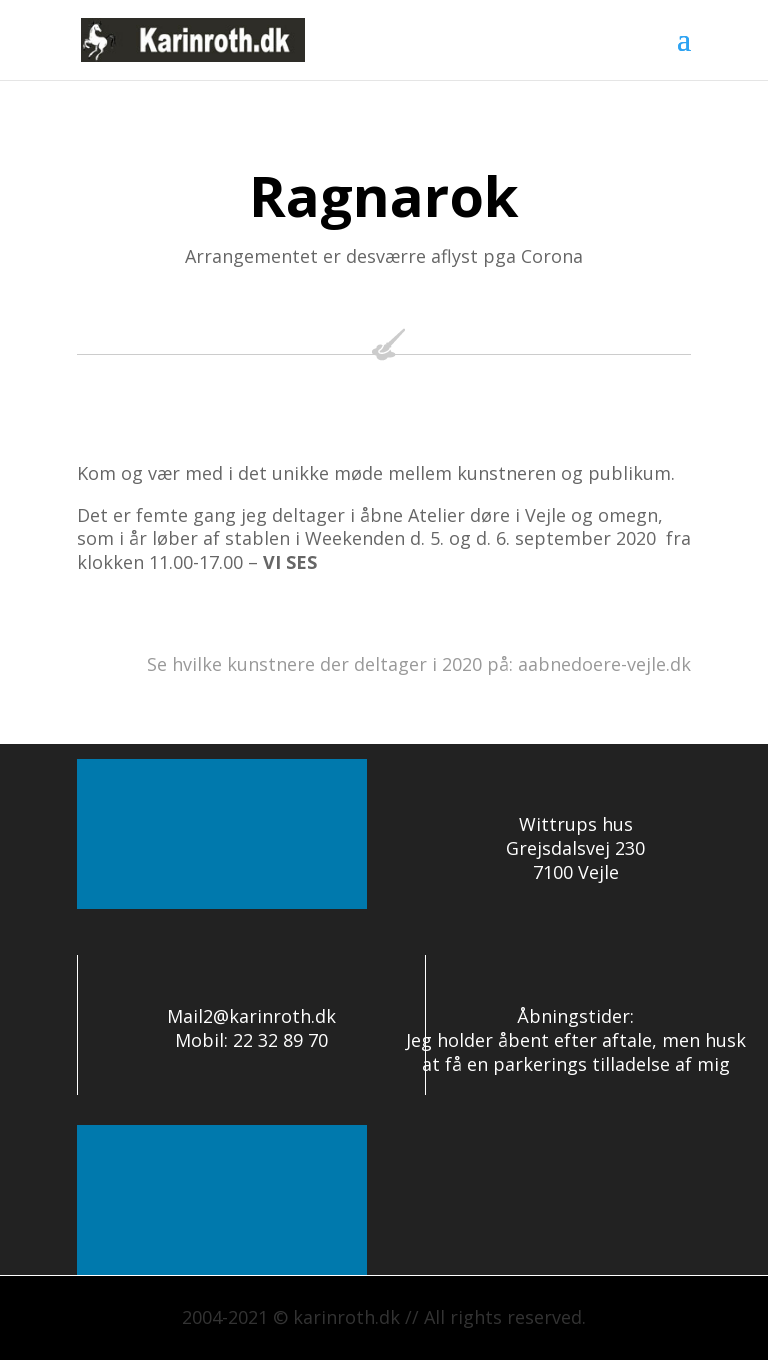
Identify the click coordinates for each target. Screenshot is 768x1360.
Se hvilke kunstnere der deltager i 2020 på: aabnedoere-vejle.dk (419, 664)
